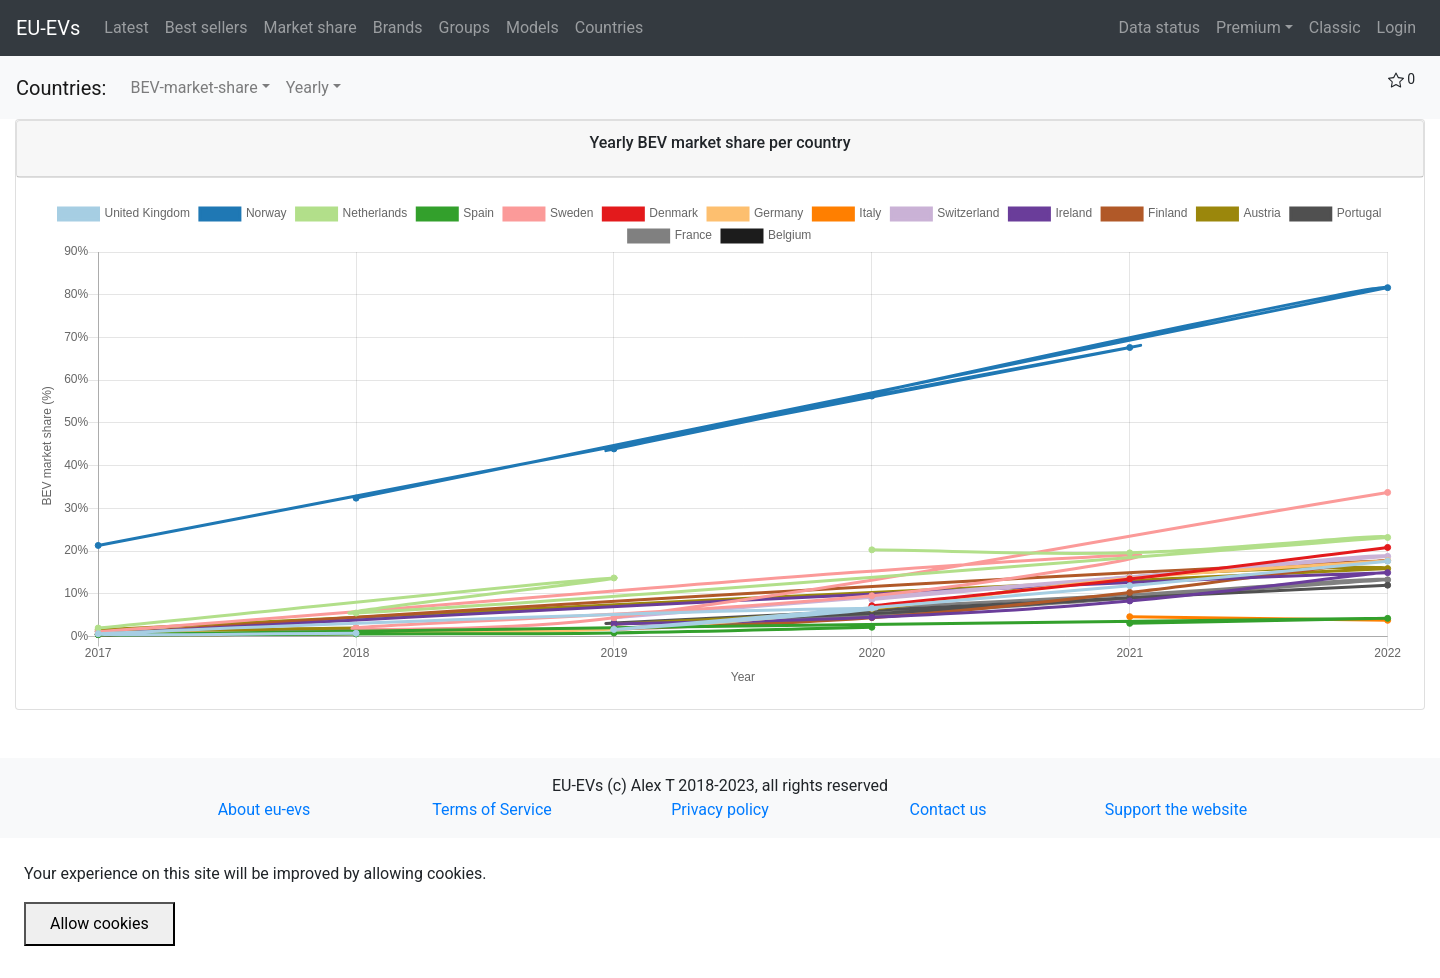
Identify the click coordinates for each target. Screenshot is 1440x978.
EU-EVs (48, 28)
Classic (1335, 27)
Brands (402, 26)
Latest (130, 26)
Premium (1248, 27)
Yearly (307, 87)
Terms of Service (492, 809)
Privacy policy (720, 809)
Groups (468, 26)
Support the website (1176, 809)
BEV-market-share (193, 87)
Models (536, 26)
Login (1396, 27)
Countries (609, 27)
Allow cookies (99, 923)
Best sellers (210, 26)
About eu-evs (264, 809)
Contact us (948, 809)
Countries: (61, 88)
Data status (1159, 27)
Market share (313, 26)
